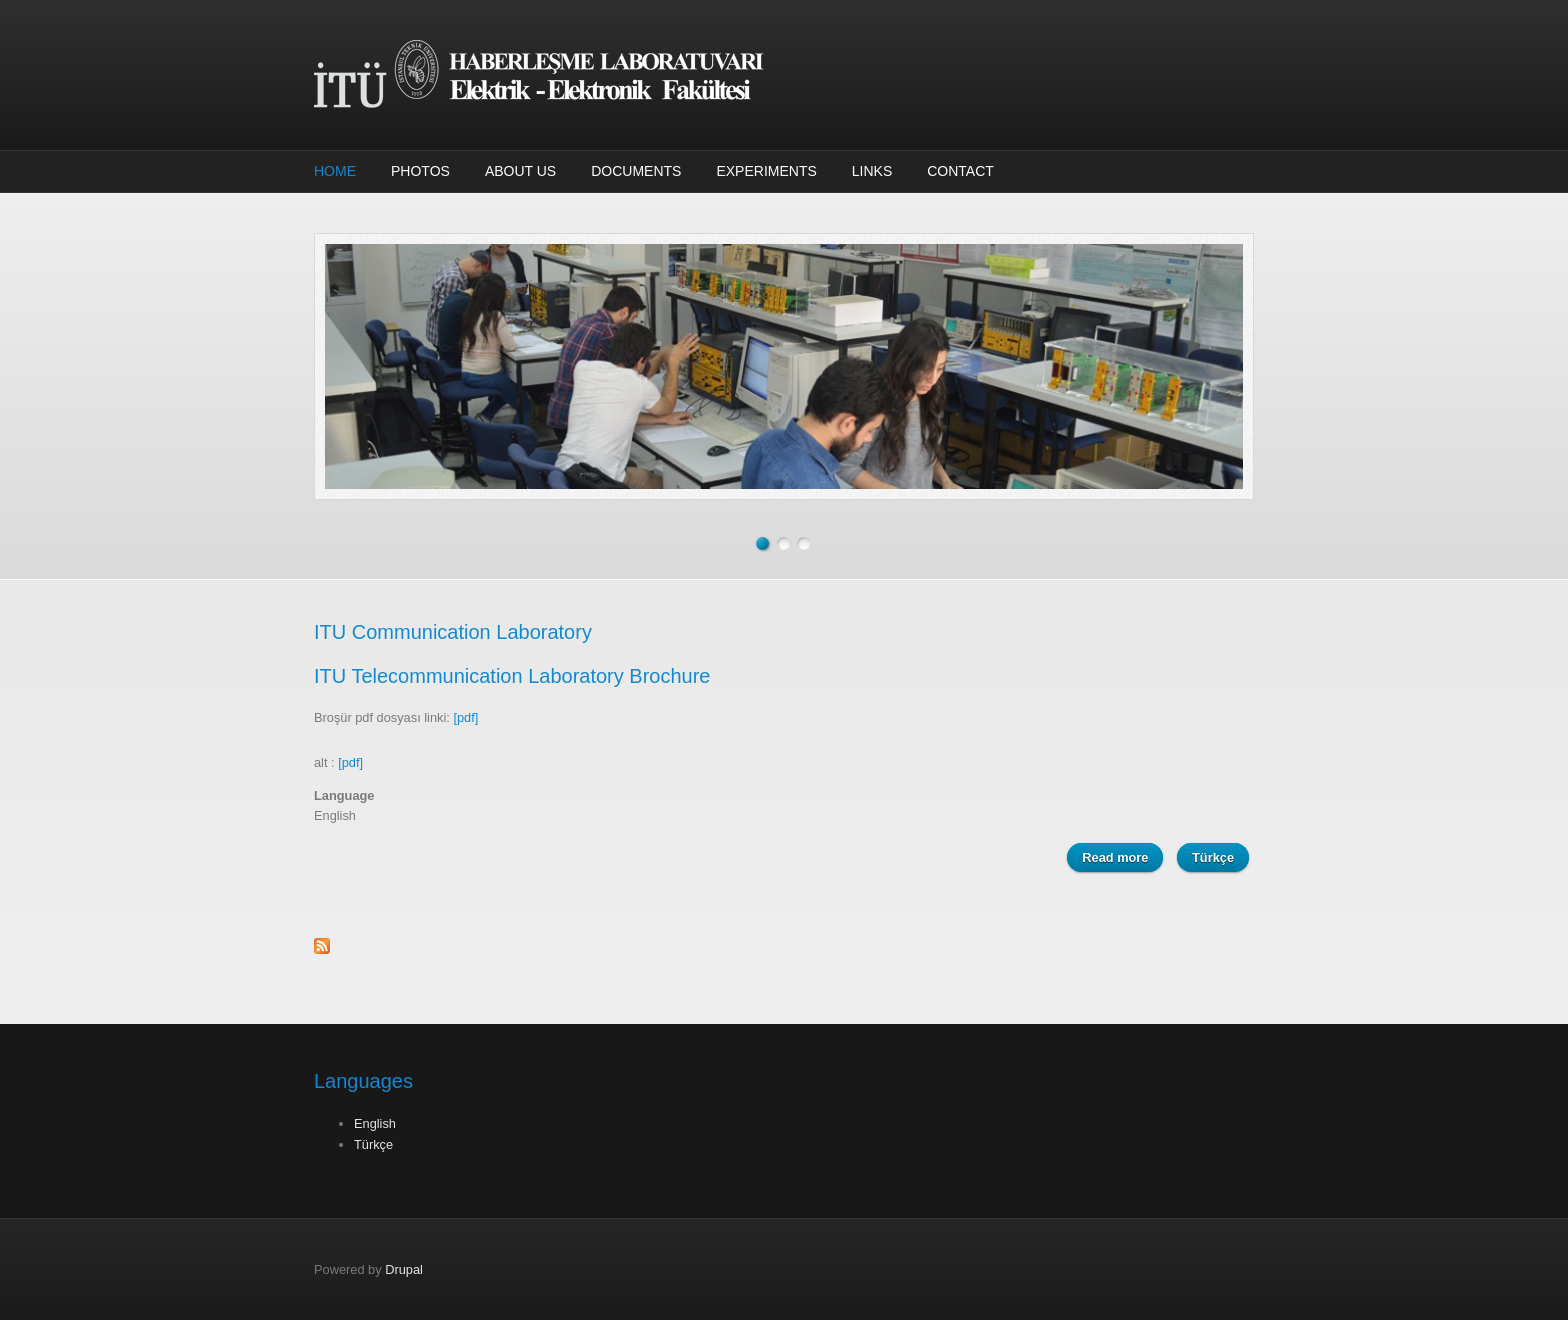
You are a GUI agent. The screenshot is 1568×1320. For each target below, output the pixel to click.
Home (335, 171)
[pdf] (465, 717)
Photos (420, 171)
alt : (338, 762)
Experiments (766, 171)
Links (872, 171)
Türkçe (1213, 857)
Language (344, 795)
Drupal (404, 1269)
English (375, 1123)
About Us (520, 171)
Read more (1122, 856)
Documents (636, 171)
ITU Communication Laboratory (453, 632)
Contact (960, 171)
